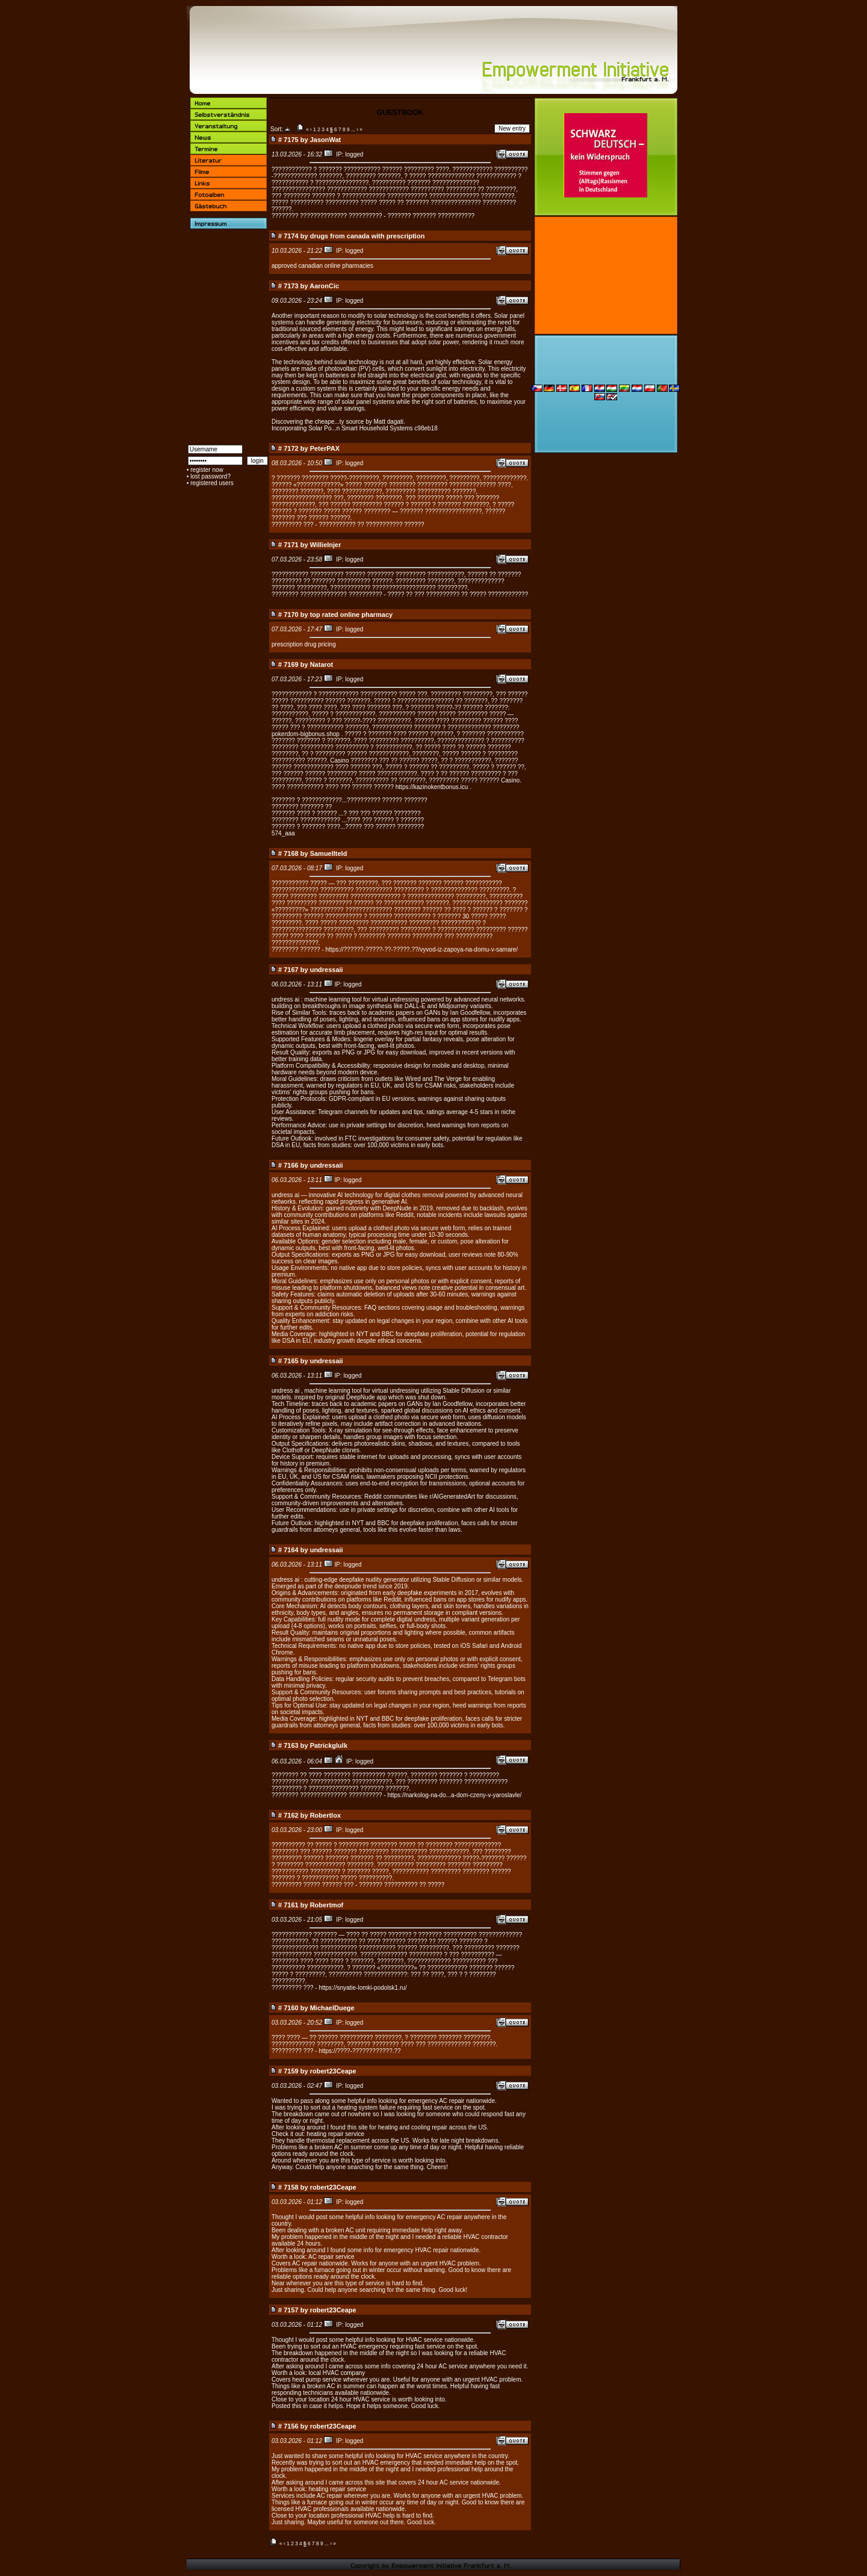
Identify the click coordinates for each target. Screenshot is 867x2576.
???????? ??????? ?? (302, 806)
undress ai (285, 999)
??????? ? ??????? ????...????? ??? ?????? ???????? (348, 826)
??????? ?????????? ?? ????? (401, 1884)
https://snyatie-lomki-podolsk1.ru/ (362, 1987)
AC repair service (331, 2256)
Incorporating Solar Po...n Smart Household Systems (342, 428)
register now (206, 469)
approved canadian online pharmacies (322, 265)
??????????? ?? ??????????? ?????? (371, 524)
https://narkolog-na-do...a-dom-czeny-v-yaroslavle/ (454, 1795)
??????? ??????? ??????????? (430, 215)
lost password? (210, 476)
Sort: (276, 129)
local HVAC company (337, 2373)
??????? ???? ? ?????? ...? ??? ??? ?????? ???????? (346, 813)
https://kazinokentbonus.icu (432, 787)
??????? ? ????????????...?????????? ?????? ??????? (349, 800)
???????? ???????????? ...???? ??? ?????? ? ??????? (348, 820)
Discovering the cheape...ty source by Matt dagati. (338, 421)
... (353, 129)
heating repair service (335, 2134)
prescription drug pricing (304, 644)
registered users (212, 483)
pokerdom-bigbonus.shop (306, 734)
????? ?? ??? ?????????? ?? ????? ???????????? (457, 594)
